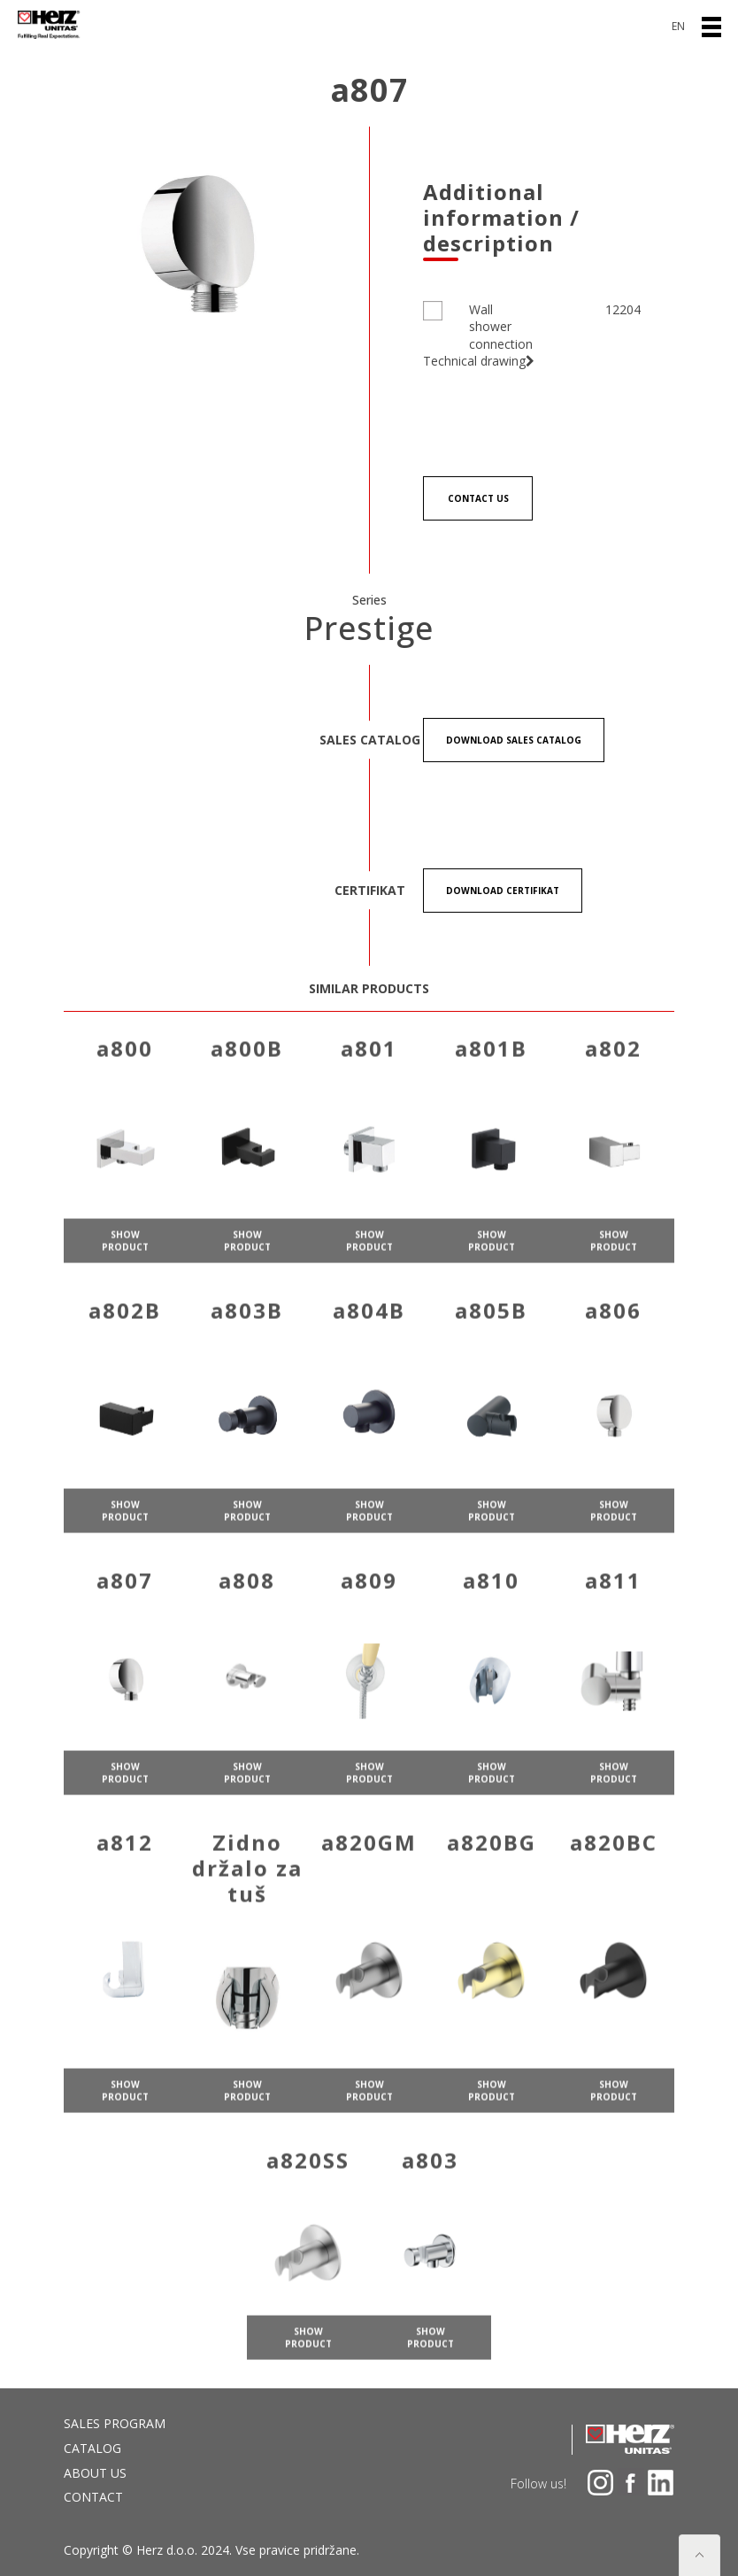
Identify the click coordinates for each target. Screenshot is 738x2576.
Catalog (92, 2448)
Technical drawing (478, 360)
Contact (93, 2496)
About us (95, 2472)
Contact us (478, 498)
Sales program (114, 2423)
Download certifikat (502, 890)
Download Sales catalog (513, 740)
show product (125, 1264)
